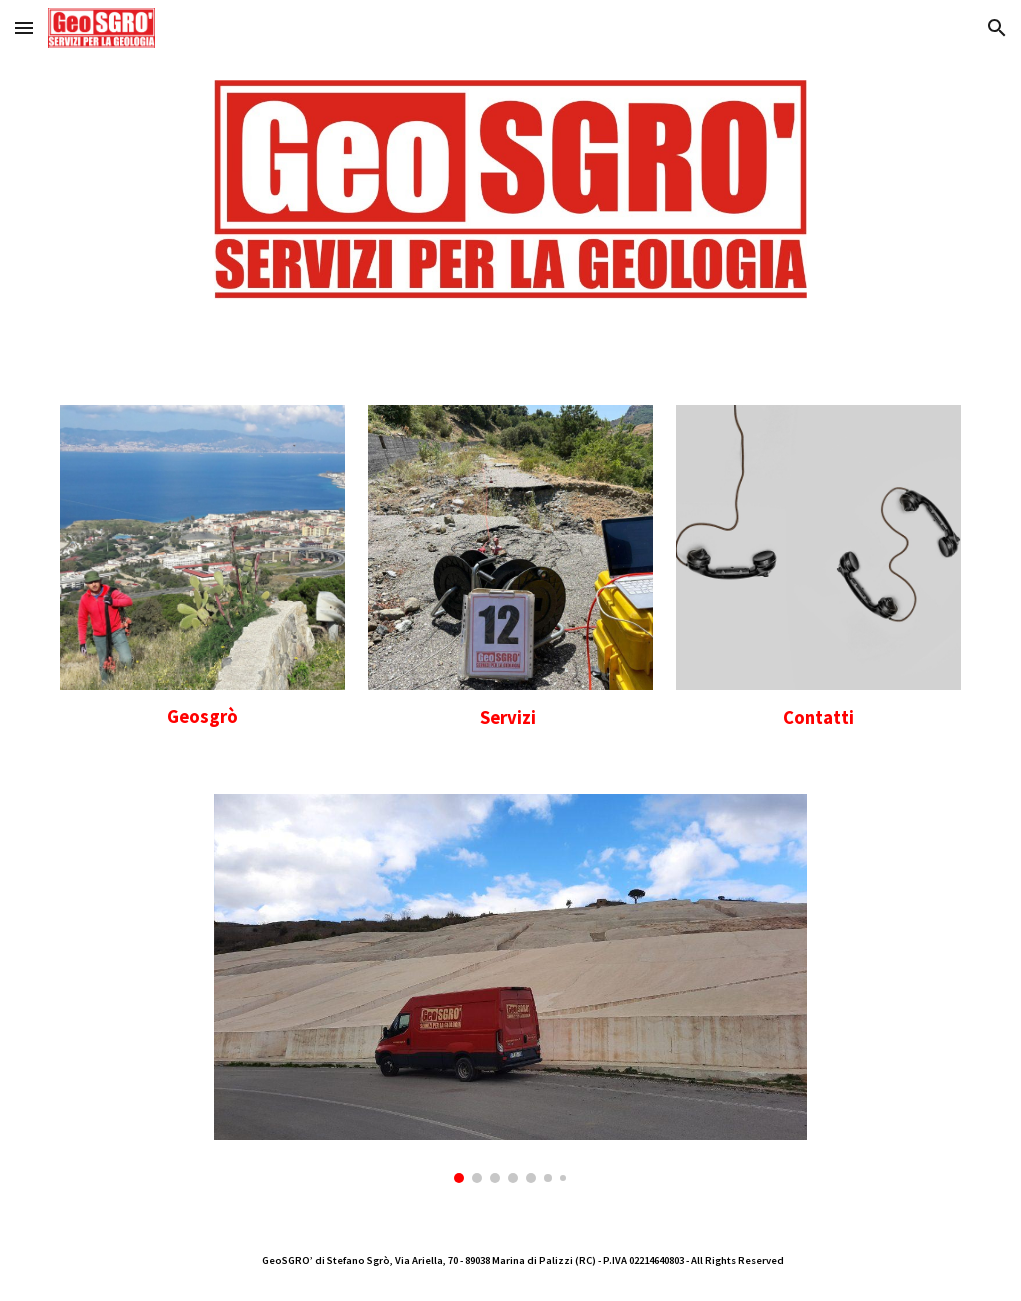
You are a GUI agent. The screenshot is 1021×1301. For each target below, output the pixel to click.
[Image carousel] (511, 988)
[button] (24, 27)
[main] (202, 717)
